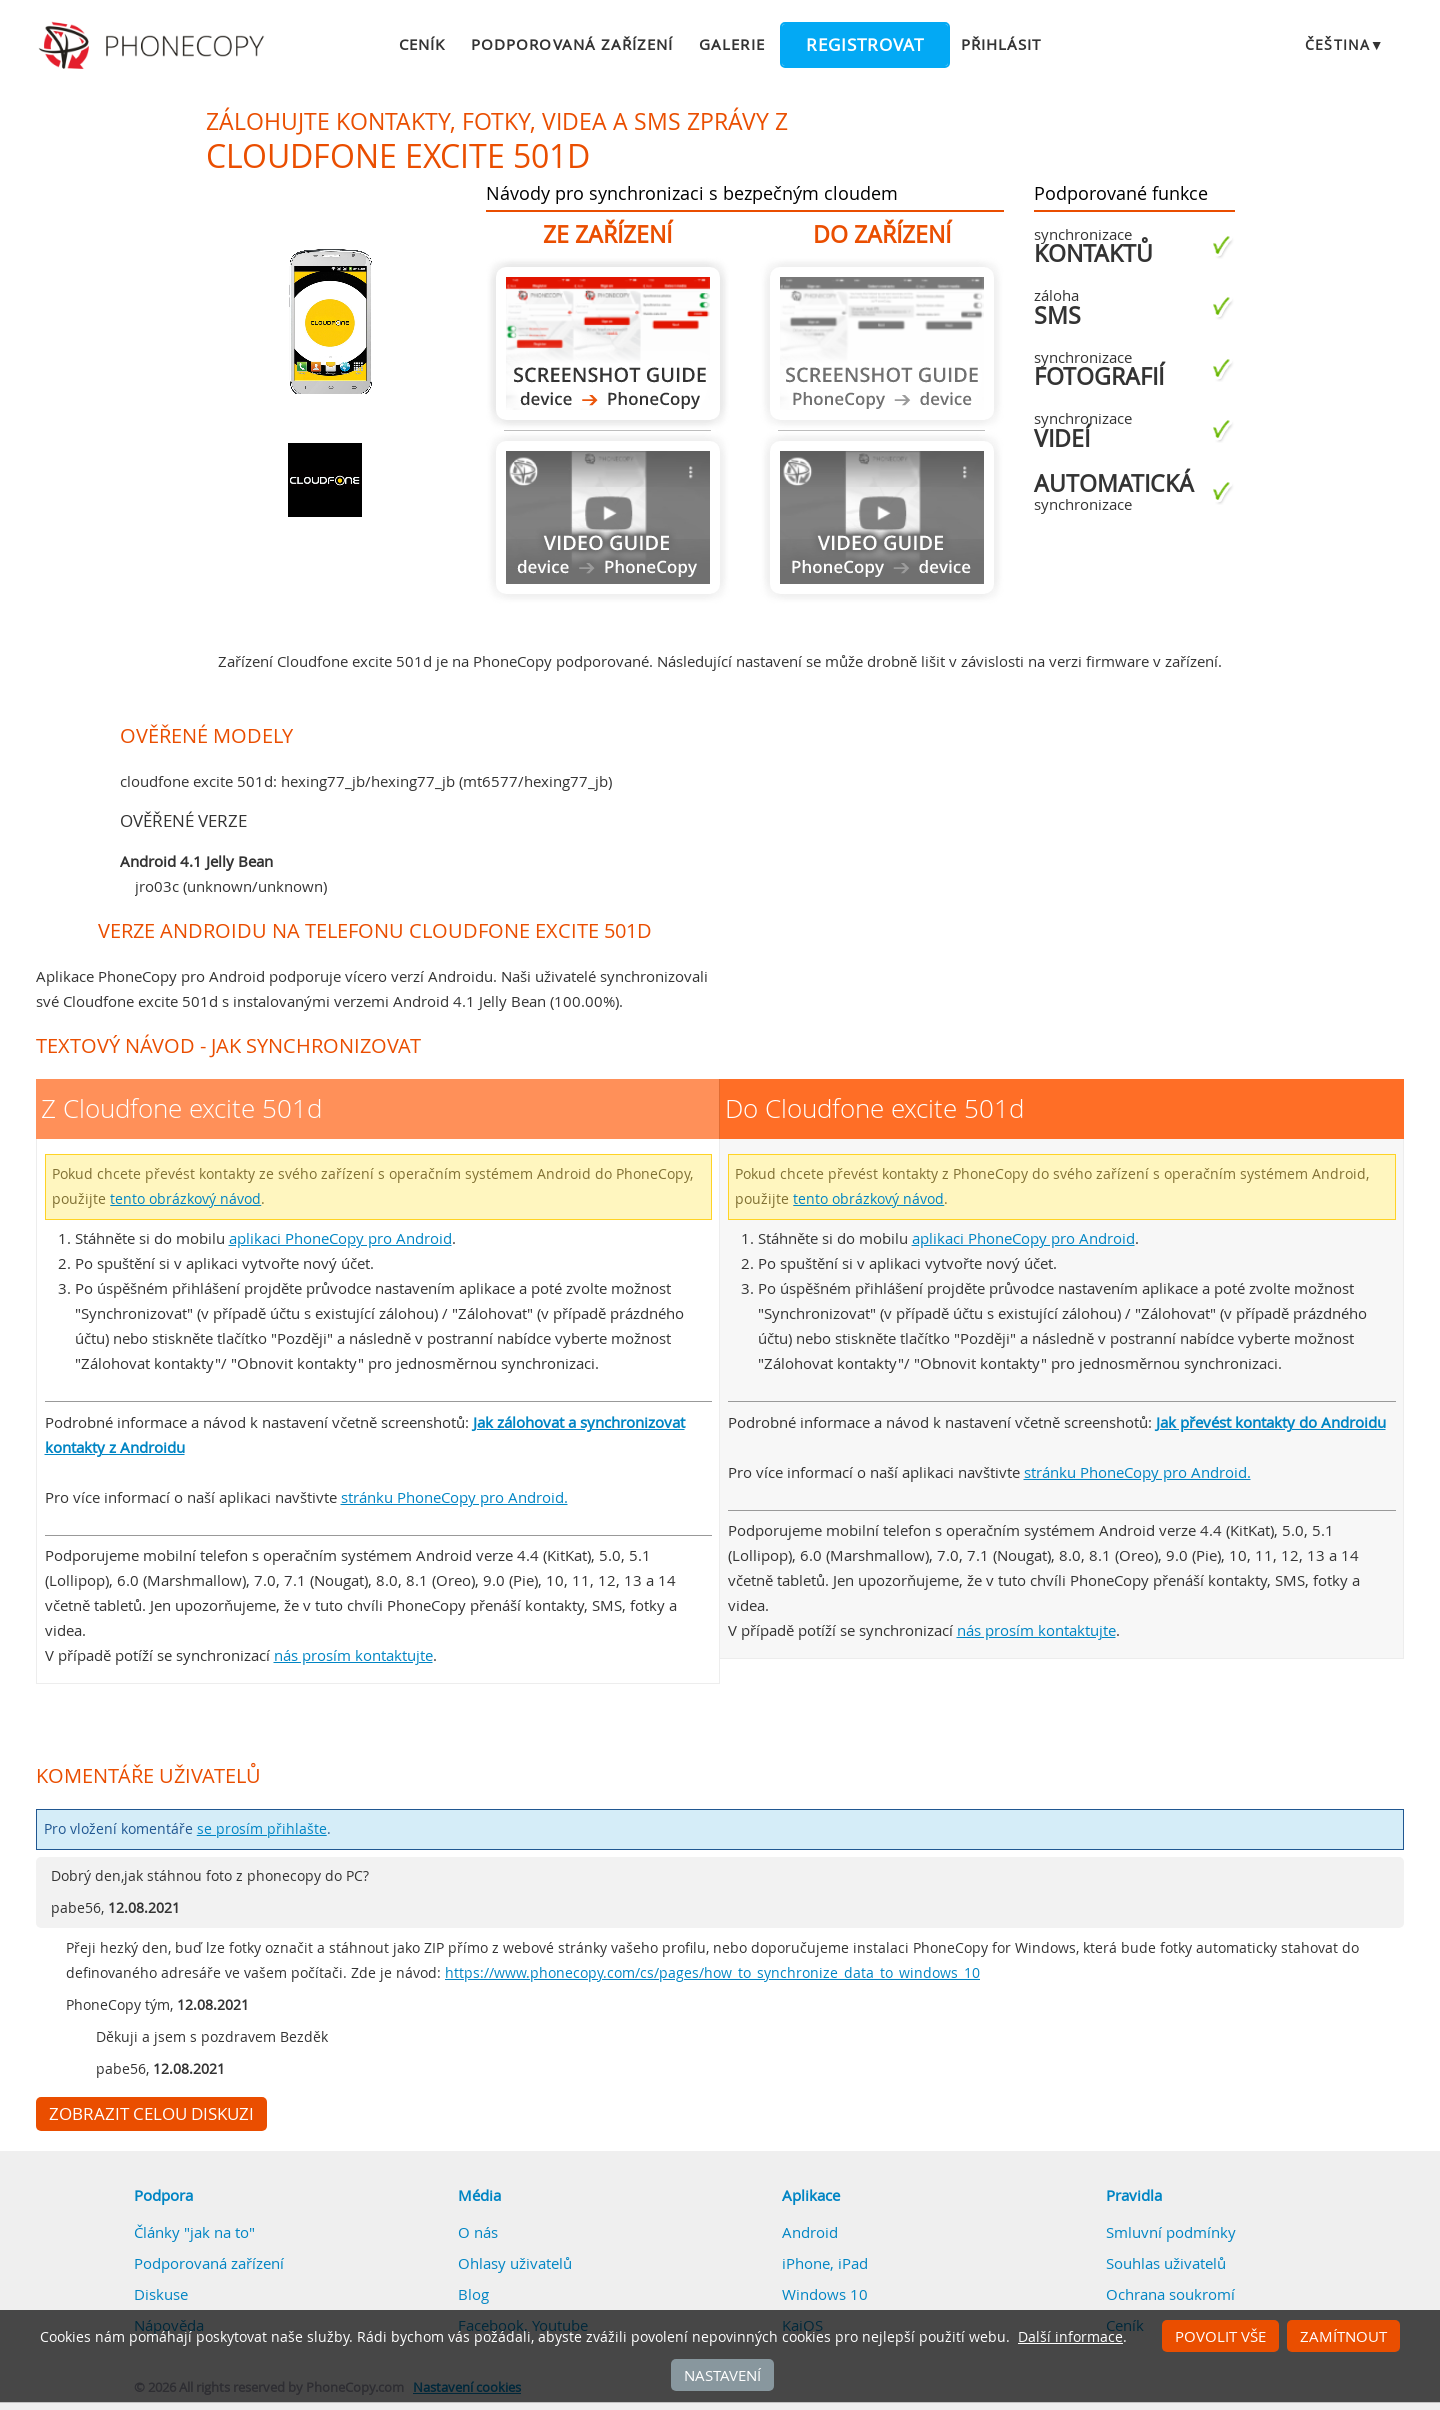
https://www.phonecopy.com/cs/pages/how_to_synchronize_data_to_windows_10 (712, 1973)
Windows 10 (825, 2294)
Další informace (1070, 2337)
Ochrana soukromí (1170, 2294)
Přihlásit (1001, 44)
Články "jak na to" (194, 2232)
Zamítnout (1343, 2336)
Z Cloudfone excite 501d (608, 343)
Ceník (422, 44)
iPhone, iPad (825, 2263)
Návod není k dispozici (608, 517)
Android (810, 2232)
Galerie (731, 44)
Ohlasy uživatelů (515, 2263)
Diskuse (161, 2294)
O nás (478, 2232)
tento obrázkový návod (185, 1199)
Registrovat (865, 45)
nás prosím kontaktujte (353, 1655)
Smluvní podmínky (1171, 2232)
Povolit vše (1220, 2336)
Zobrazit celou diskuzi (151, 2114)
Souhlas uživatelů (1166, 2263)
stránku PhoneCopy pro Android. (454, 1497)
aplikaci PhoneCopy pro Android (340, 1238)
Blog (473, 2294)
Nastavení (722, 2375)
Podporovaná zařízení (572, 44)
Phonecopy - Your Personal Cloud (154, 46)
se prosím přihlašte (262, 1829)
